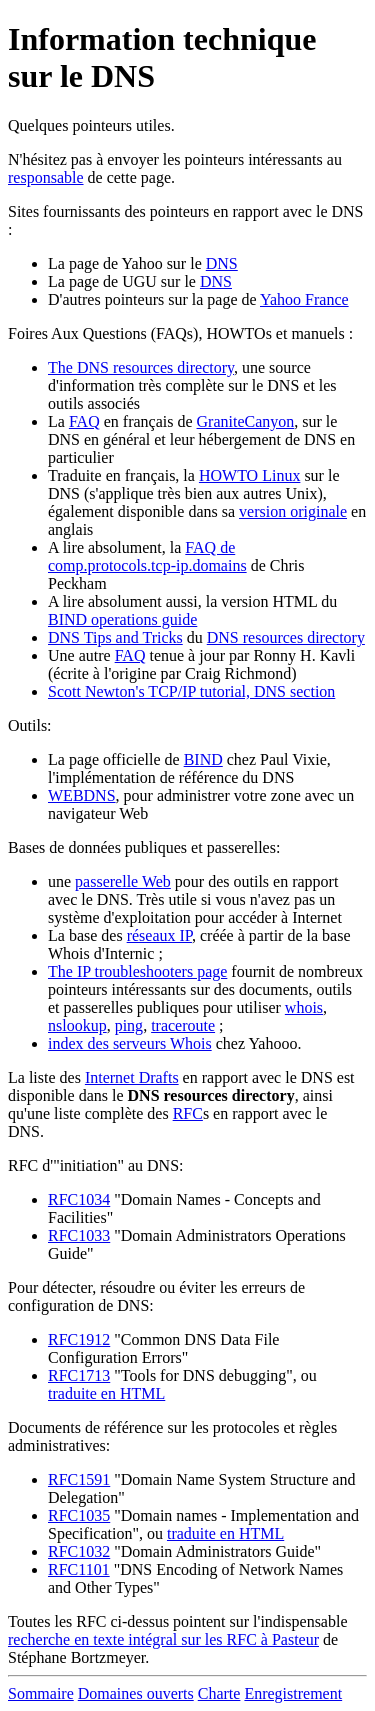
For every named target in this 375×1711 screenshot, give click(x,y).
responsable (46, 177)
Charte (219, 1693)
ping (129, 1025)
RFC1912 (79, 1339)
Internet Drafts (132, 1077)
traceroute (183, 1025)
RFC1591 (79, 1479)
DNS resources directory (286, 637)
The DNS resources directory (141, 367)
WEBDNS (82, 795)
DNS (222, 263)
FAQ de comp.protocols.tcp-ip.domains (147, 556)
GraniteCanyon (246, 421)
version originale (293, 511)
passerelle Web (123, 881)
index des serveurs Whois (130, 1043)
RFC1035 (79, 1515)
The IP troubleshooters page (137, 971)
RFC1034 (79, 1199)
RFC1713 (79, 1375)
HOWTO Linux (249, 475)
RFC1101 (79, 1569)
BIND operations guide (122, 619)
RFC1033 (79, 1235)
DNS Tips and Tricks (115, 637)
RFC (188, 1113)
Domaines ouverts (136, 1693)
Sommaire (41, 1693)
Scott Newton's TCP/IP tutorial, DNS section (191, 691)
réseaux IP (159, 935)
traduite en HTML (106, 1393)
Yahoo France (304, 299)
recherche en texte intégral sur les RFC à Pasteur (163, 1639)
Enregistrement (293, 1693)
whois (304, 1007)
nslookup (77, 1025)
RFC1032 (79, 1551)
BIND (203, 759)
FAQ (84, 421)
